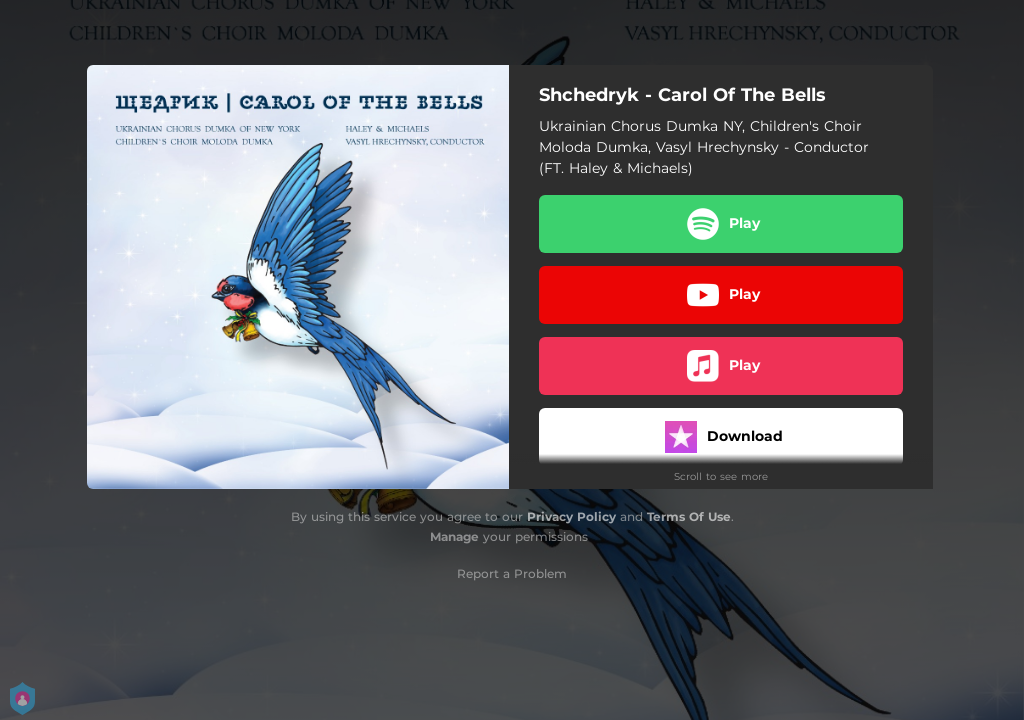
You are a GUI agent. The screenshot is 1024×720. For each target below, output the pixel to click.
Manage (454, 536)
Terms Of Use (689, 516)
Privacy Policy (571, 516)
